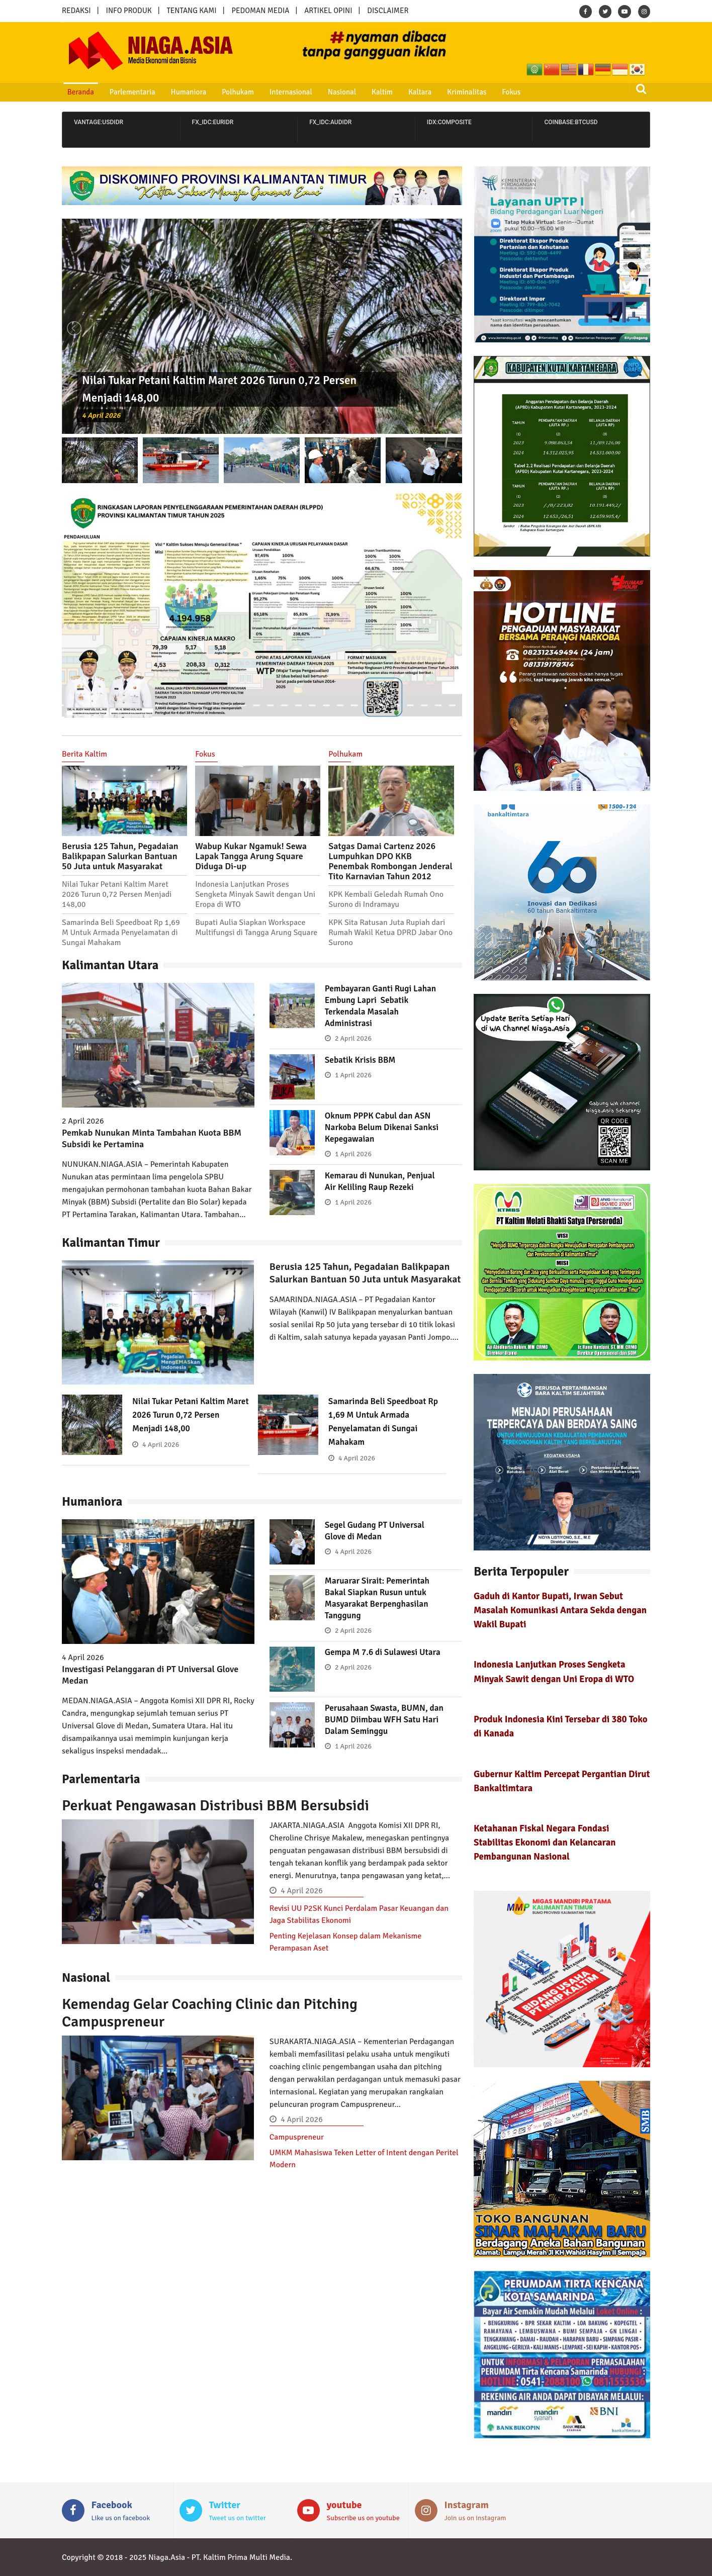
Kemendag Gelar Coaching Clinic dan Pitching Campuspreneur (210, 2013)
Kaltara (395, 92)
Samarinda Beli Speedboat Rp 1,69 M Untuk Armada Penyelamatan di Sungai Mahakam (121, 932)
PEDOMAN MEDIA (260, 10)
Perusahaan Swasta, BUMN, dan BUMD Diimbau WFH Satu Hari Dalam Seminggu (383, 1719)
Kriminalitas (440, 92)
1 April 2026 (353, 1075)
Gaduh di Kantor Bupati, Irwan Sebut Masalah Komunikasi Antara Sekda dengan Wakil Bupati (560, 1610)
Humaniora (179, 92)
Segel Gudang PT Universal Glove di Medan (377, 1530)
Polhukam (226, 92)
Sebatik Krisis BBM (362, 1059)
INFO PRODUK (129, 10)
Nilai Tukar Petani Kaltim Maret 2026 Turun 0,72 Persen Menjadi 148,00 (116, 894)
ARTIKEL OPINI (328, 10)
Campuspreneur (297, 2137)
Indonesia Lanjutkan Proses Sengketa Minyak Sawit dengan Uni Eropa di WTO (255, 894)
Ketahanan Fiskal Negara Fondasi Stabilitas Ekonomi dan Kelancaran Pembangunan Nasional (545, 1842)
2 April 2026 (353, 1038)
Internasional (275, 92)
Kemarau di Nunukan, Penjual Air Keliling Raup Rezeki (382, 1181)
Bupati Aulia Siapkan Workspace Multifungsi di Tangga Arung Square (256, 927)
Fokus (481, 92)
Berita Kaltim (84, 754)
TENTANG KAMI (192, 10)
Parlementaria (126, 92)
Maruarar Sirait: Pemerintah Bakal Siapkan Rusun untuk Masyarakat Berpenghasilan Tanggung (379, 1598)
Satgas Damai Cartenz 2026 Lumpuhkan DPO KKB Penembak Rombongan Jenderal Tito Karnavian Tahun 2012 (390, 861)
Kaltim (361, 92)
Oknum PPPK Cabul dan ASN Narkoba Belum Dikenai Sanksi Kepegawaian (384, 1127)
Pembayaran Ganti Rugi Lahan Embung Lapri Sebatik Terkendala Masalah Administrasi (383, 1006)
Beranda (76, 92)
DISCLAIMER (387, 10)
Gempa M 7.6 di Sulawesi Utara (385, 1652)
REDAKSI (76, 10)
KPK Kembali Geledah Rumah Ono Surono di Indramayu (385, 899)
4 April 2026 (103, 415)
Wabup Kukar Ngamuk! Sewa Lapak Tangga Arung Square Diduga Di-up (251, 856)
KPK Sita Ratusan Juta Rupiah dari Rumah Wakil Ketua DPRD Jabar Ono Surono (390, 932)
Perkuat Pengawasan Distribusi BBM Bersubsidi (215, 1805)
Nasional (324, 92)
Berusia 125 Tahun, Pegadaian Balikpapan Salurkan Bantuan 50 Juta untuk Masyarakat (120, 856)
